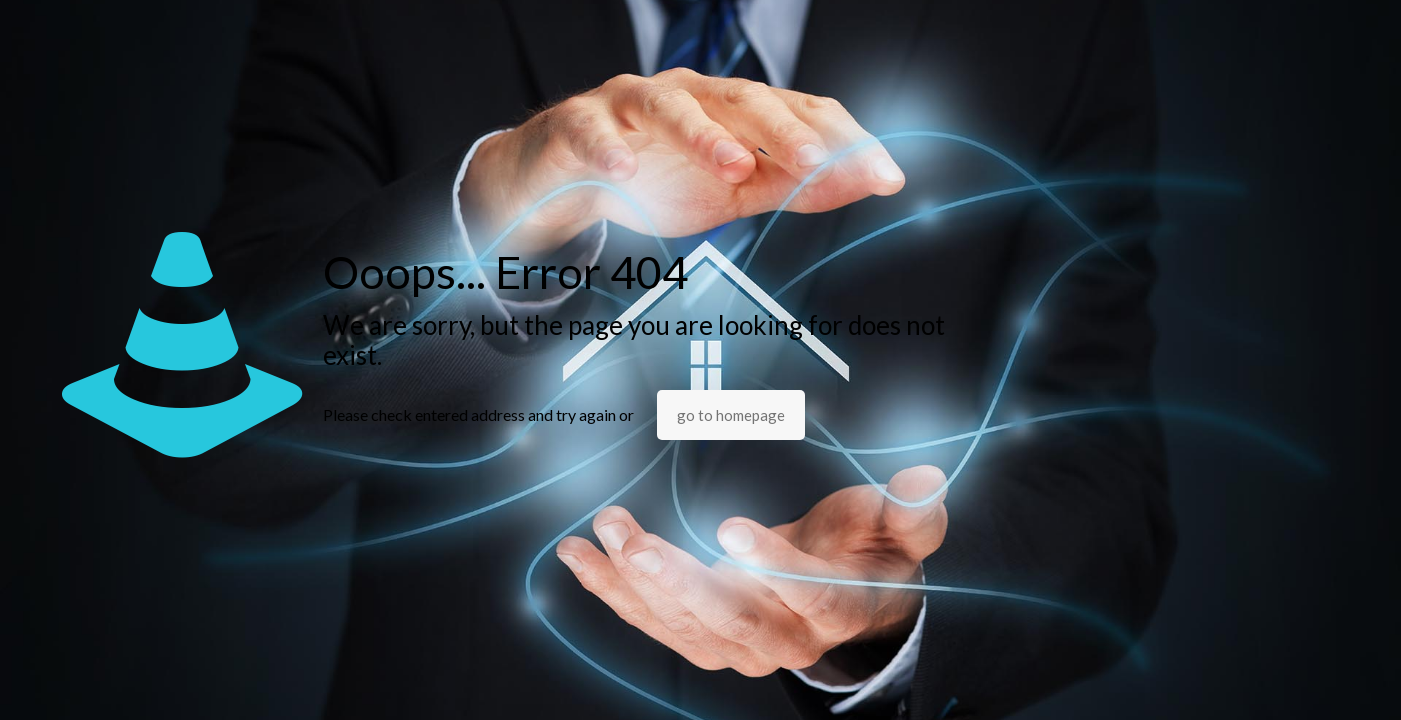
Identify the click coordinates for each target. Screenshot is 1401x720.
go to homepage (731, 415)
